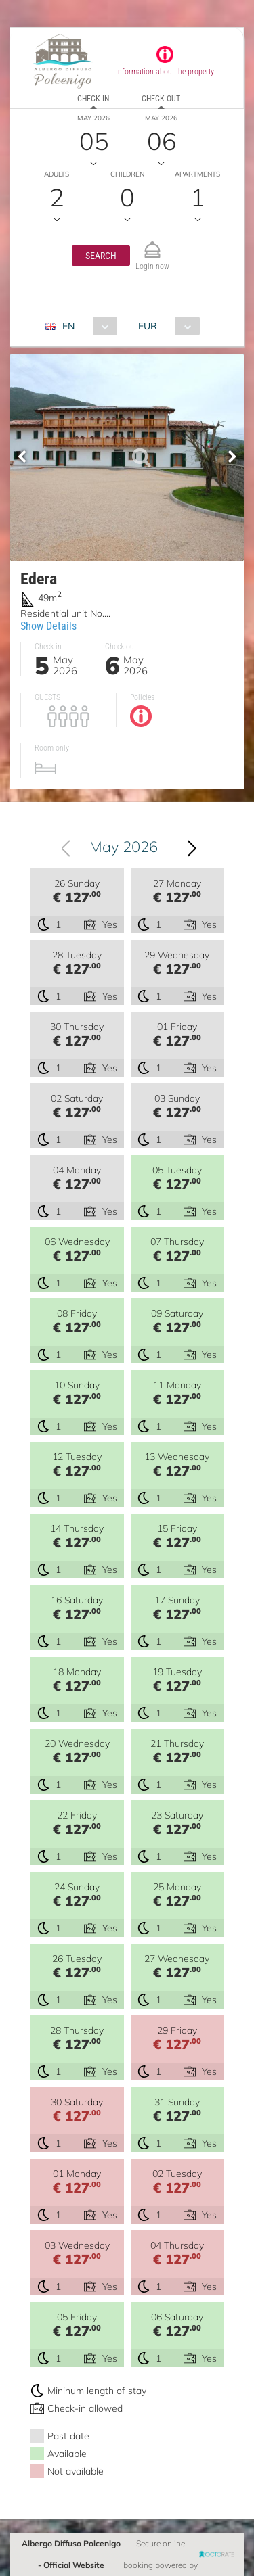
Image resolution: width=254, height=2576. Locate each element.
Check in (93, 99)
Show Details (48, 625)
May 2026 (124, 846)
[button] (101, 255)
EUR (147, 326)
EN (68, 326)
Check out (161, 99)
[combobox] (86, 326)
